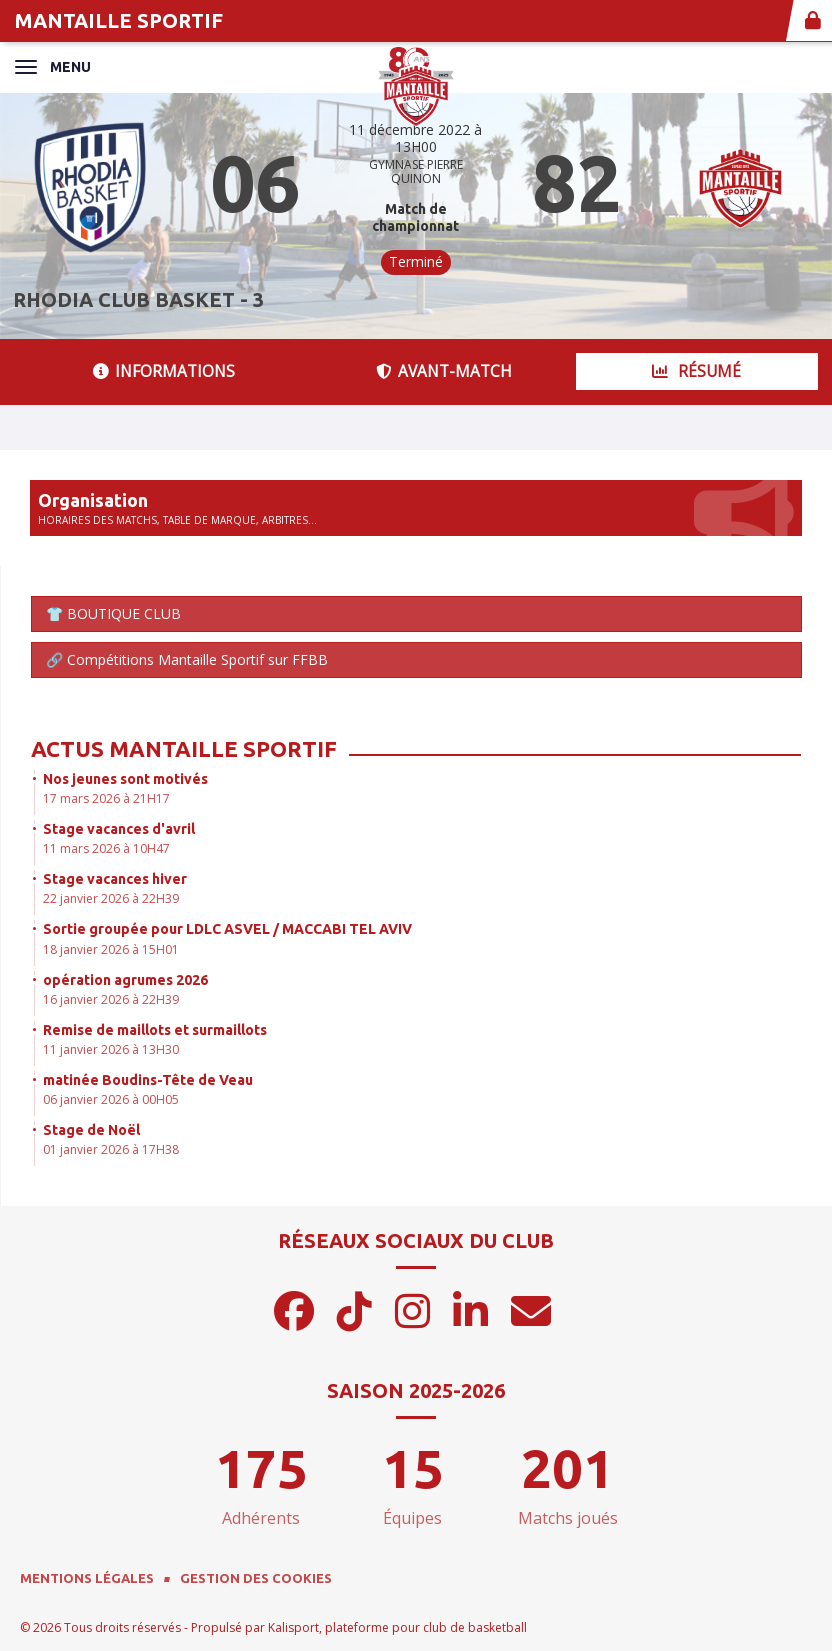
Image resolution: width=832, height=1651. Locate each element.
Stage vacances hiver (115, 879)
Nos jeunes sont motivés (125, 779)
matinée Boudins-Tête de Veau (148, 1080)
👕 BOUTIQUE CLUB (113, 613)
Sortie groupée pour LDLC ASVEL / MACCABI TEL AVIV (227, 929)
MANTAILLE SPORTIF (119, 20)
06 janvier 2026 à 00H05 (111, 1099)
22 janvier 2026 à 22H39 (111, 898)
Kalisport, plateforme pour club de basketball (397, 1627)
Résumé (696, 371)
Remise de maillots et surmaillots (155, 1030)
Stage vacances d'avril (119, 829)
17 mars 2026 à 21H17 (106, 798)
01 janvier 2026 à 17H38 (111, 1149)
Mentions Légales (87, 1578)
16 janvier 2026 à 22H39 (111, 999)
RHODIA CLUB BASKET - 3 (138, 299)
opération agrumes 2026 (125, 980)
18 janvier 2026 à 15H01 (111, 949)
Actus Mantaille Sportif (184, 748)
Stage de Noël (91, 1130)
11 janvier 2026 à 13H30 (111, 1049)
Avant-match (444, 371)
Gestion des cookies (256, 1578)
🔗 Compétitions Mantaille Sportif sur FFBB (187, 659)
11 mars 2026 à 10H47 (106, 848)
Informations (164, 371)
